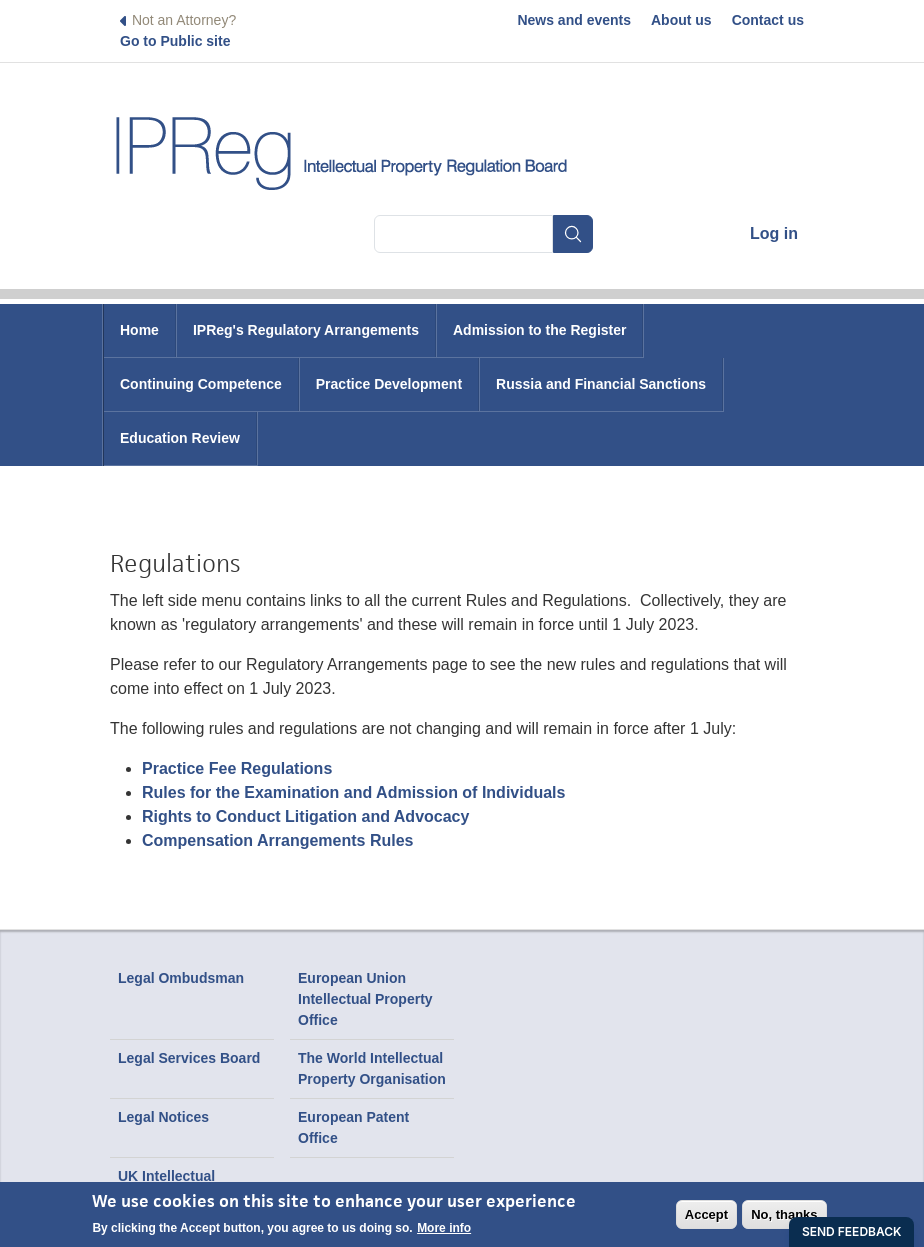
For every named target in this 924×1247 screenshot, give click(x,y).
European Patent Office (353, 1127)
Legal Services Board (189, 1058)
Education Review (180, 438)
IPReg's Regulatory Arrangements (306, 330)
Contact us (768, 20)
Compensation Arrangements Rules (277, 840)
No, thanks (784, 1214)
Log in (774, 233)
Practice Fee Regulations (237, 768)
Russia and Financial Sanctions (601, 384)
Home (139, 330)
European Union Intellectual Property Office (365, 999)
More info (444, 1228)
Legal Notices (163, 1117)
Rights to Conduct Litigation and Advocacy (305, 816)
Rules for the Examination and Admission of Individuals (353, 792)
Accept (706, 1214)
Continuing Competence (201, 384)
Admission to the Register (539, 330)
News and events (574, 20)
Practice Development (389, 384)
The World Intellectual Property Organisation (372, 1068)
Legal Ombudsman (181, 978)
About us (681, 20)
